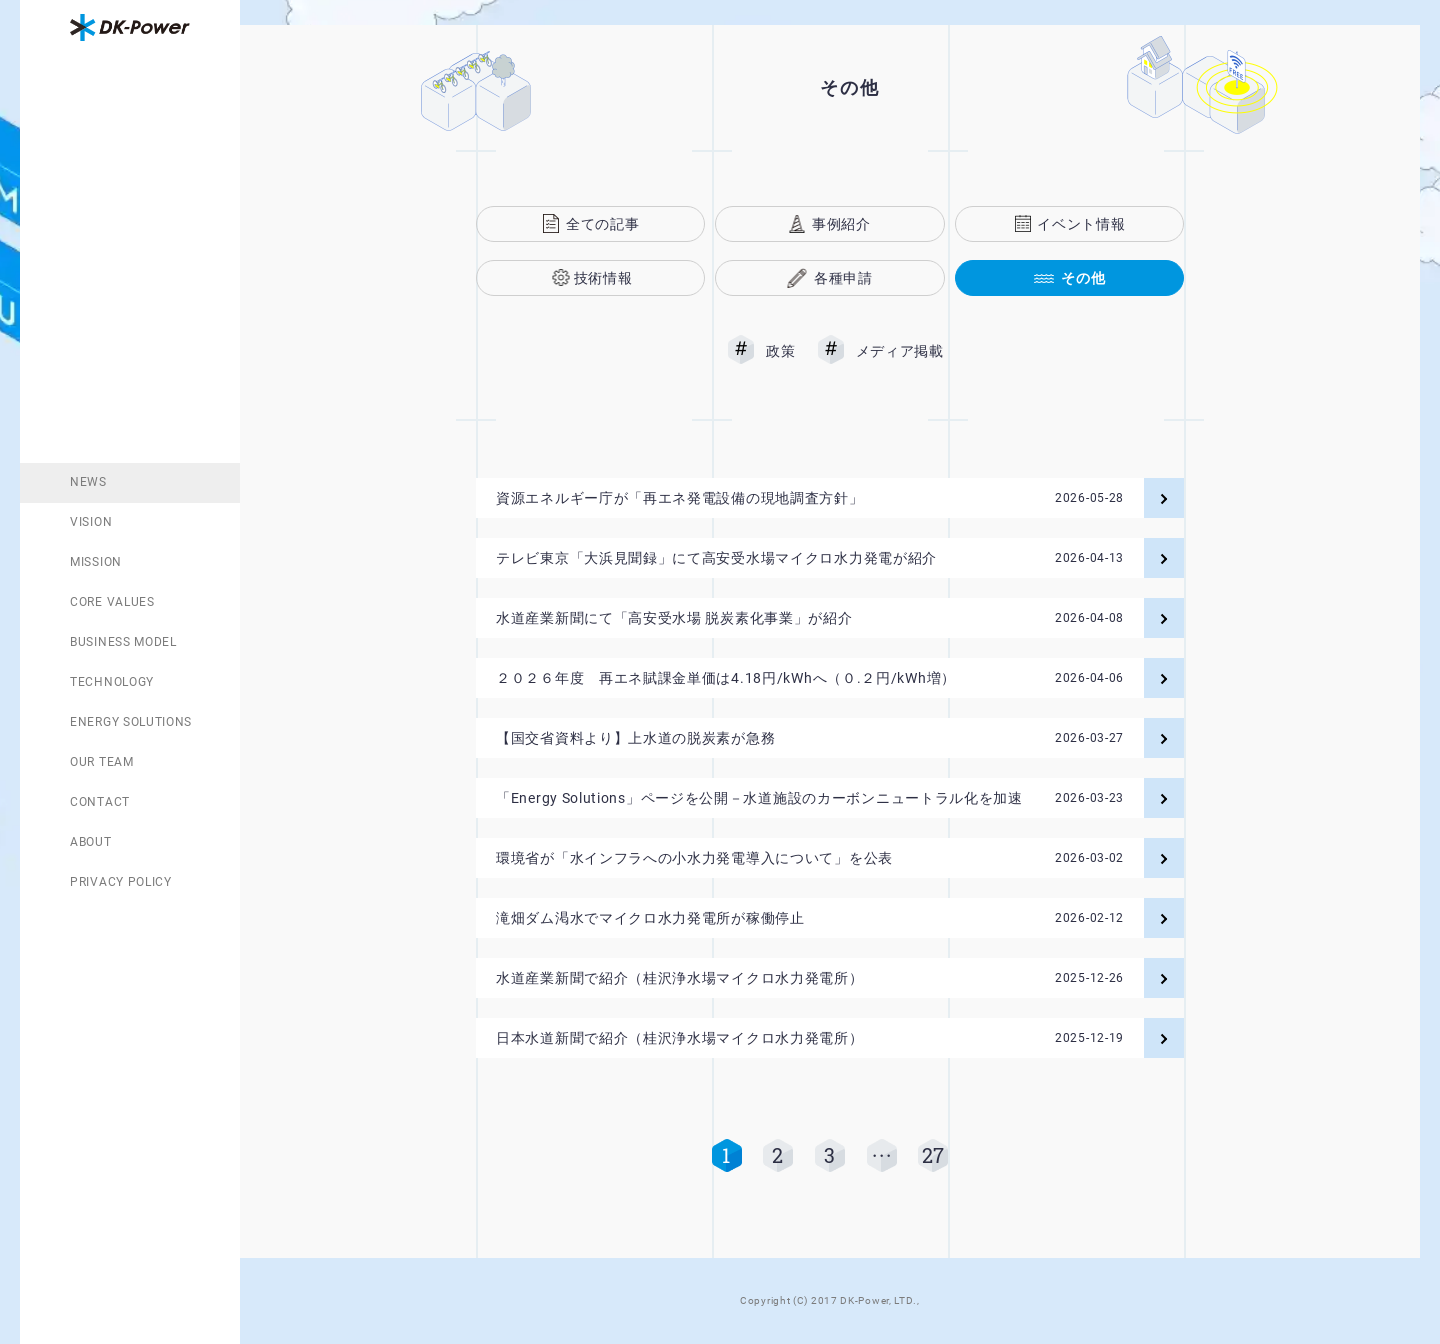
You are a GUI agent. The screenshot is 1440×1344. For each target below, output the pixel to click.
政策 (780, 351)
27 (933, 1155)
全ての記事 (603, 224)
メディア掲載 (900, 351)
